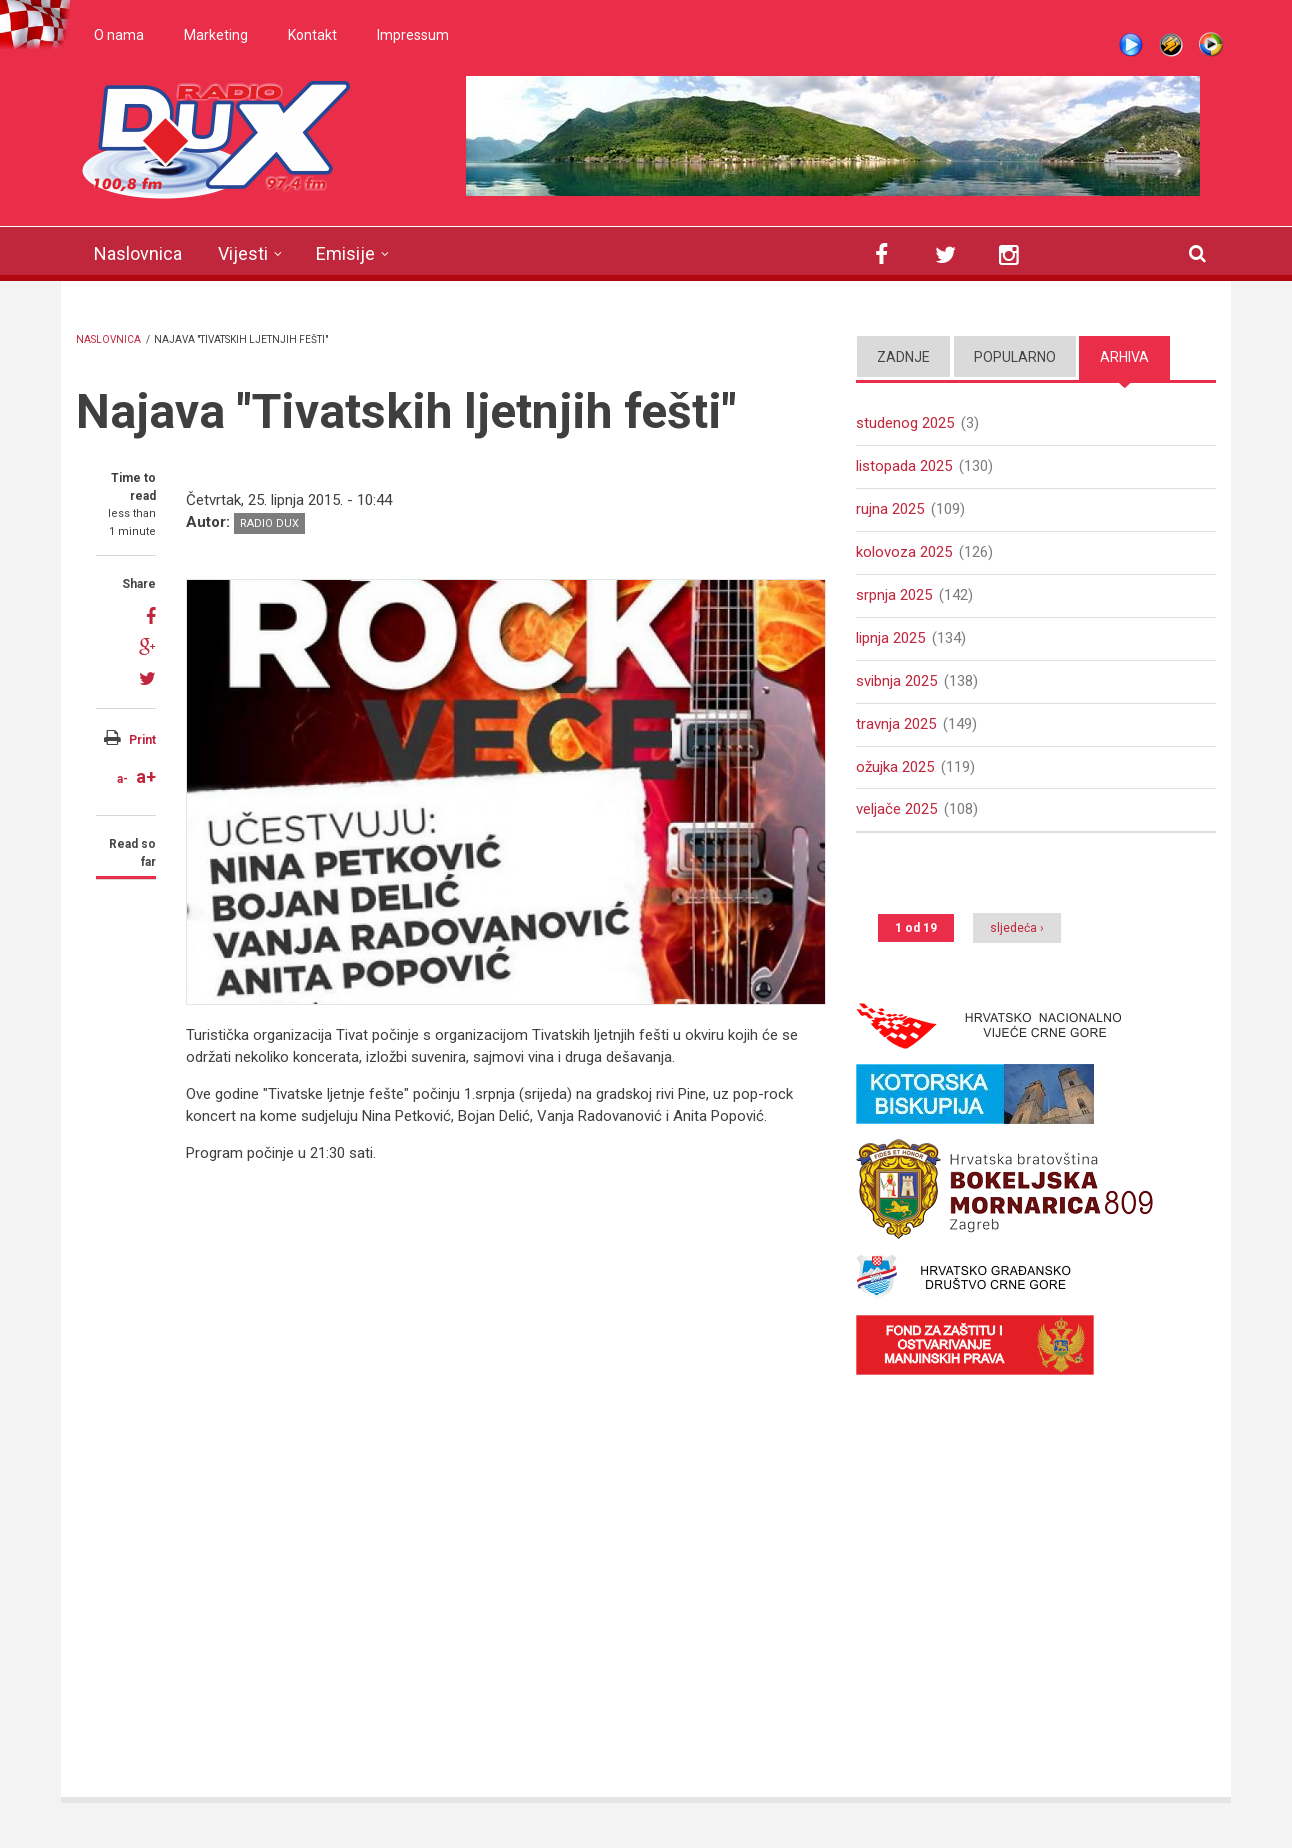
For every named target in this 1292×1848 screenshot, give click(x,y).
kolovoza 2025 (904, 552)
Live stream (1131, 45)
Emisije (345, 253)
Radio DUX (269, 523)
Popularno (1015, 357)
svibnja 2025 (896, 681)
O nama (119, 35)
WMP (1211, 45)
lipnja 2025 (890, 638)
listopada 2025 (904, 466)
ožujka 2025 (895, 767)
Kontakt (312, 35)
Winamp (1171, 45)
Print (142, 740)
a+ (146, 776)
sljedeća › (1017, 928)
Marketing (216, 35)
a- (122, 779)
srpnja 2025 (894, 595)
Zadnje (903, 357)
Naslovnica (138, 253)
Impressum (413, 35)
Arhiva (1124, 357)
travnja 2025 (896, 724)
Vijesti (243, 253)
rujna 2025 (890, 509)
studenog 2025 (905, 423)
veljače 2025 (896, 809)
